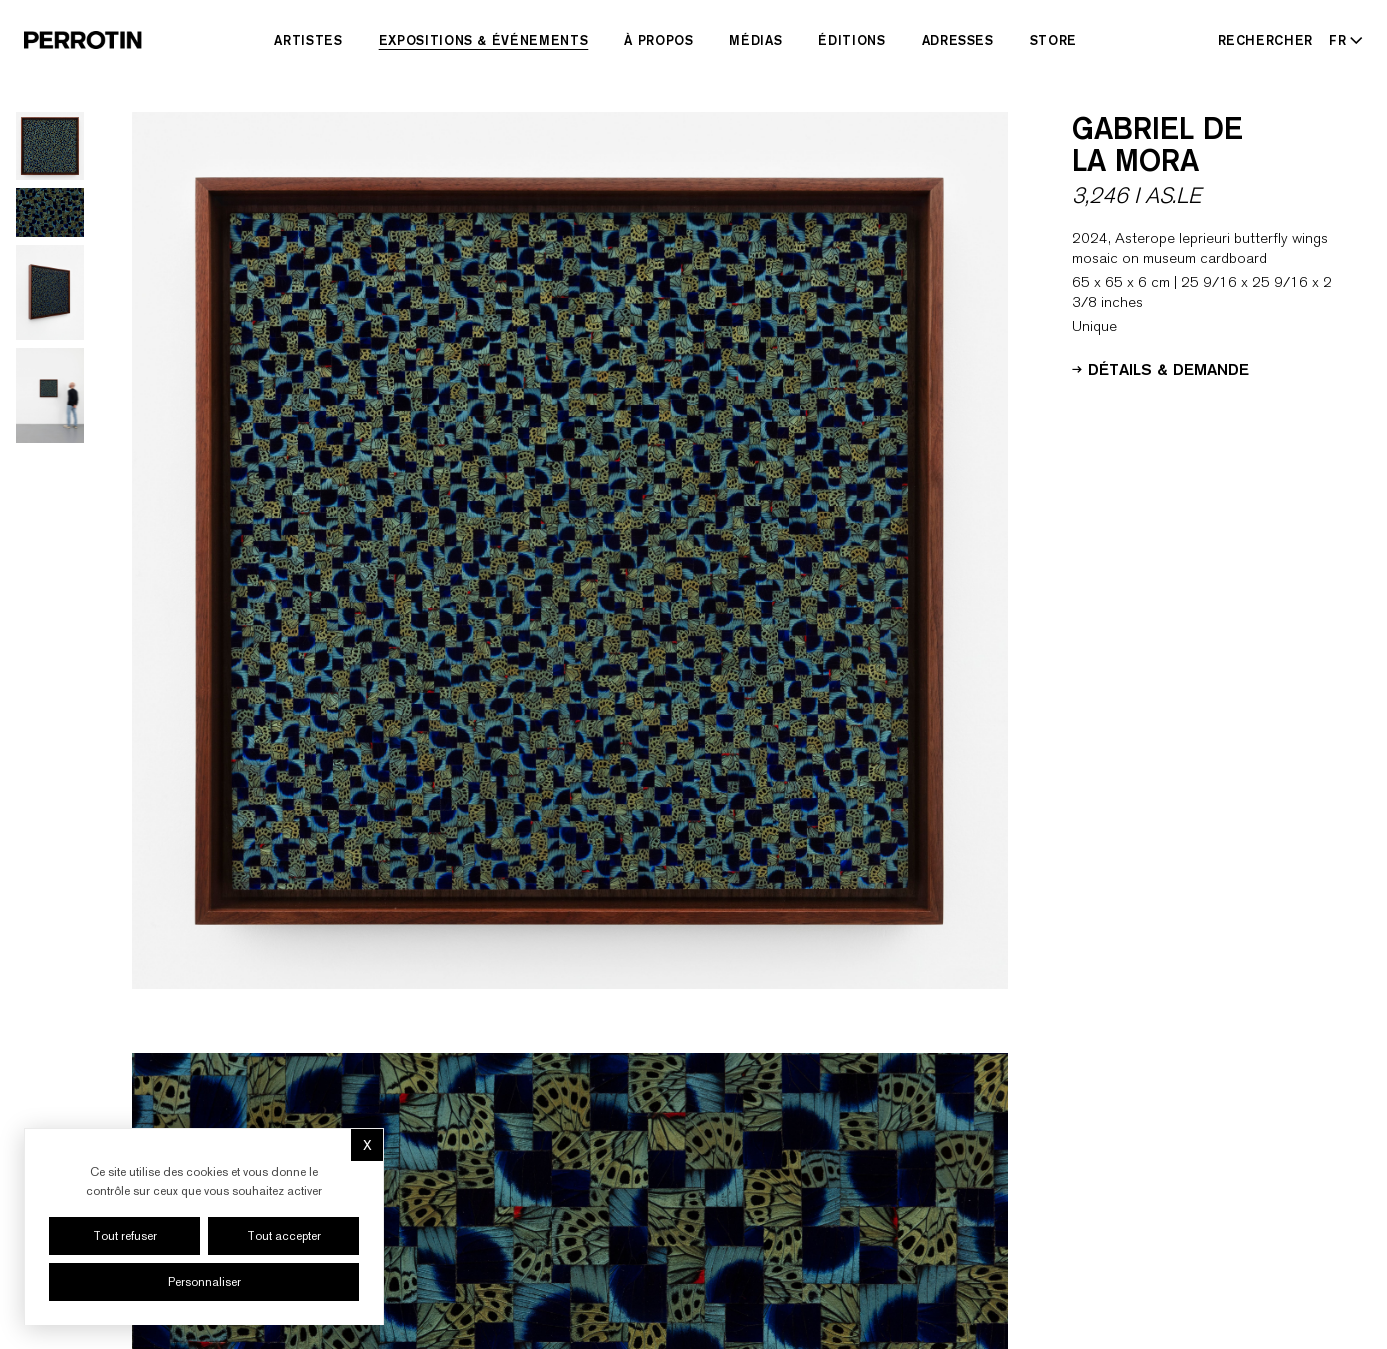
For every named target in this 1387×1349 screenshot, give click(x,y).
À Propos (658, 40)
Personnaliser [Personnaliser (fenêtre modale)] (204, 1282)
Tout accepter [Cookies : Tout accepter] (284, 1236)
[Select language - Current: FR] (1342, 40)
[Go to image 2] (50, 212)
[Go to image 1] (50, 146)
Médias (755, 40)
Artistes (308, 40)
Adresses (958, 40)
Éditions (851, 40)
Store (1053, 40)
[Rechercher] (1266, 40)
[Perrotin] (83, 40)
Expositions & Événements (484, 40)
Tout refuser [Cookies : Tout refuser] (125, 1236)
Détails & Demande (1160, 368)
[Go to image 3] (50, 292)
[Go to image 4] (50, 395)
